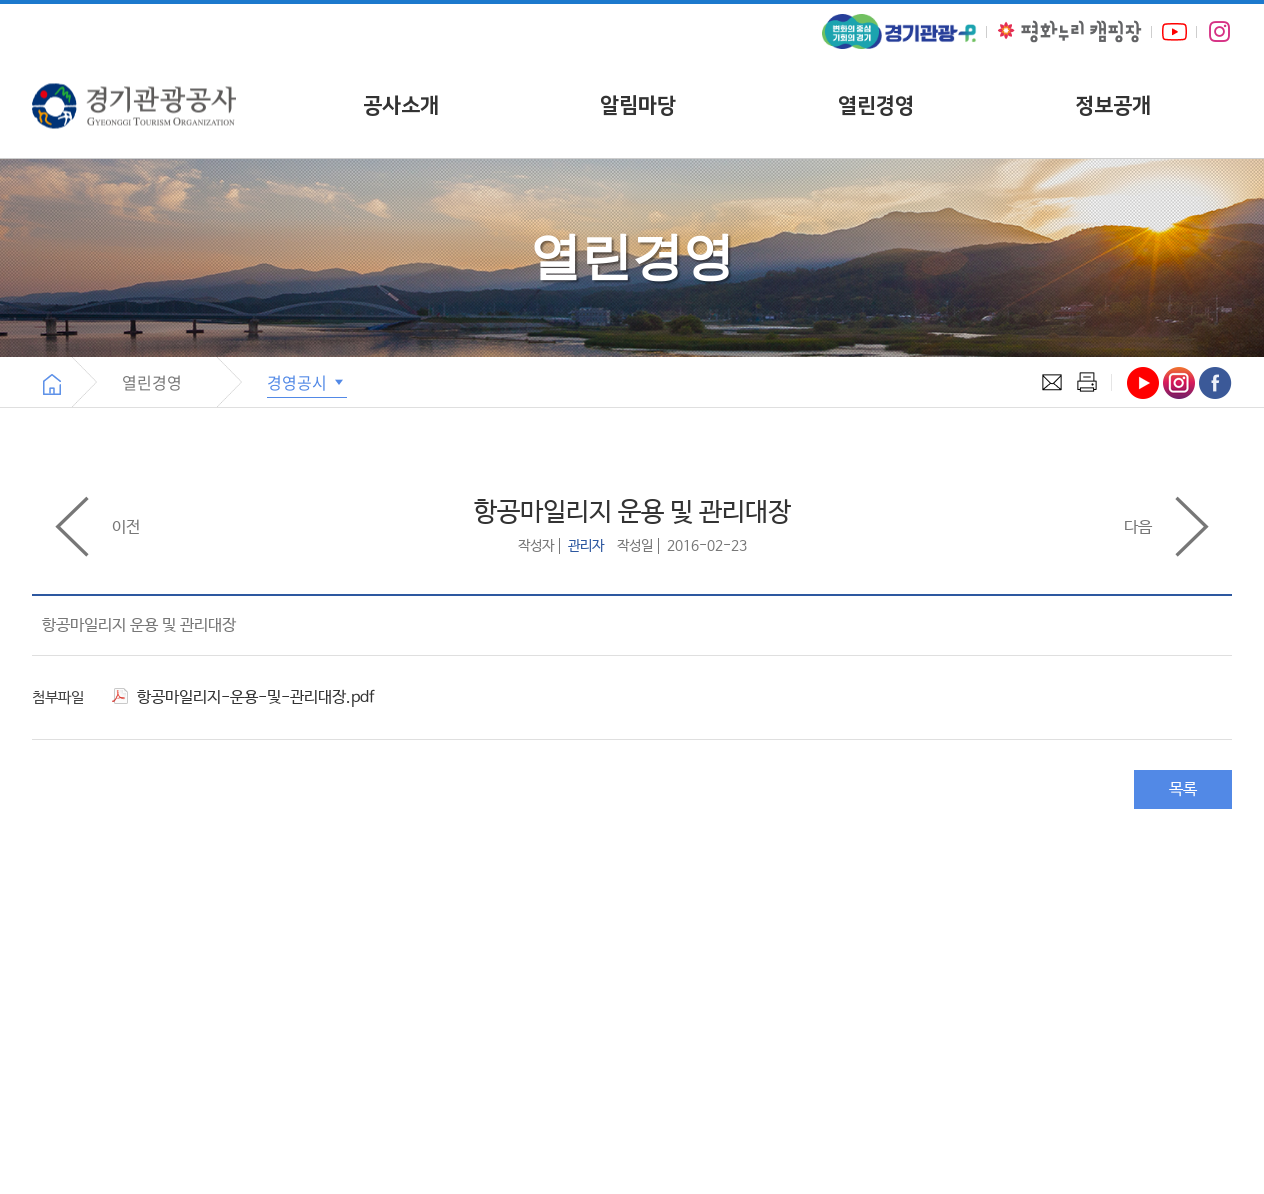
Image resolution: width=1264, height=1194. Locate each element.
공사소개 (401, 105)
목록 (1183, 789)
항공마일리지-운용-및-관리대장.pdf (243, 697)
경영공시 (307, 382)
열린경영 (876, 105)
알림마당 (638, 105)
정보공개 (1113, 105)
